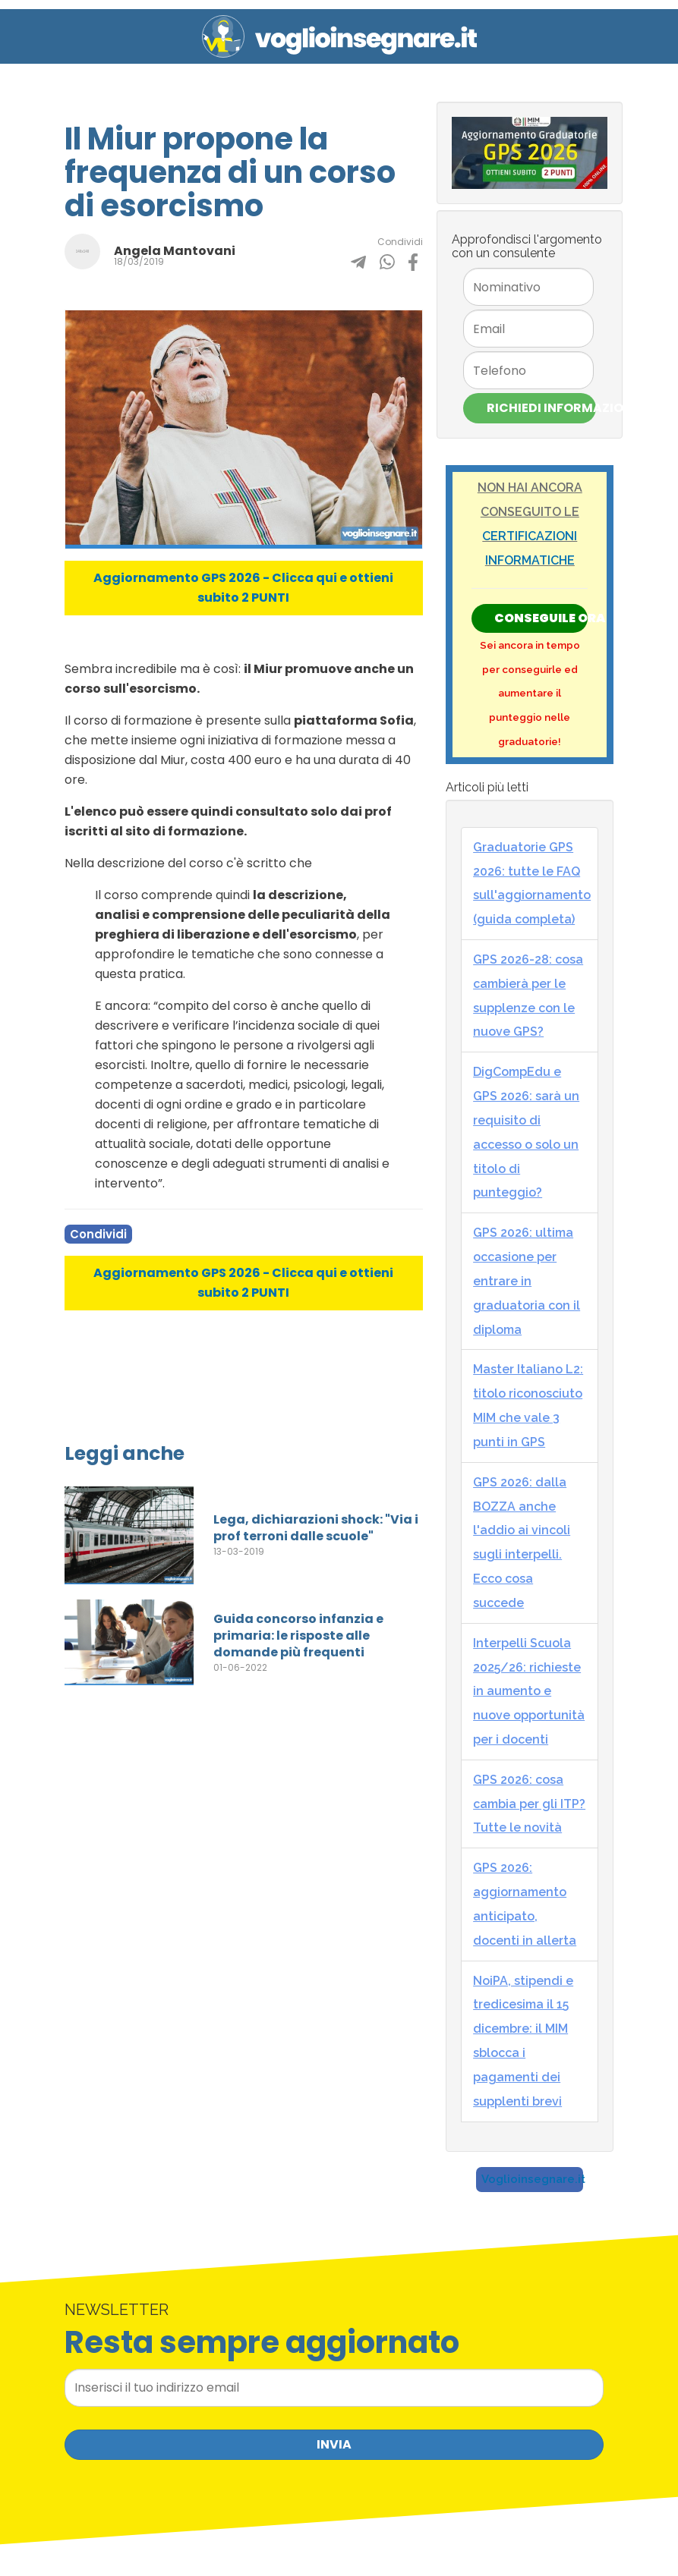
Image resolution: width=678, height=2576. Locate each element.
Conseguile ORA (541, 618)
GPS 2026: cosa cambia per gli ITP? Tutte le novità (529, 1803)
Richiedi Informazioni (541, 408)
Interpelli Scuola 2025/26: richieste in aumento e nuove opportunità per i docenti (529, 1691)
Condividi (98, 1234)
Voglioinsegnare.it (533, 2179)
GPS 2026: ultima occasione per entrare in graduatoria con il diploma (526, 1280)
